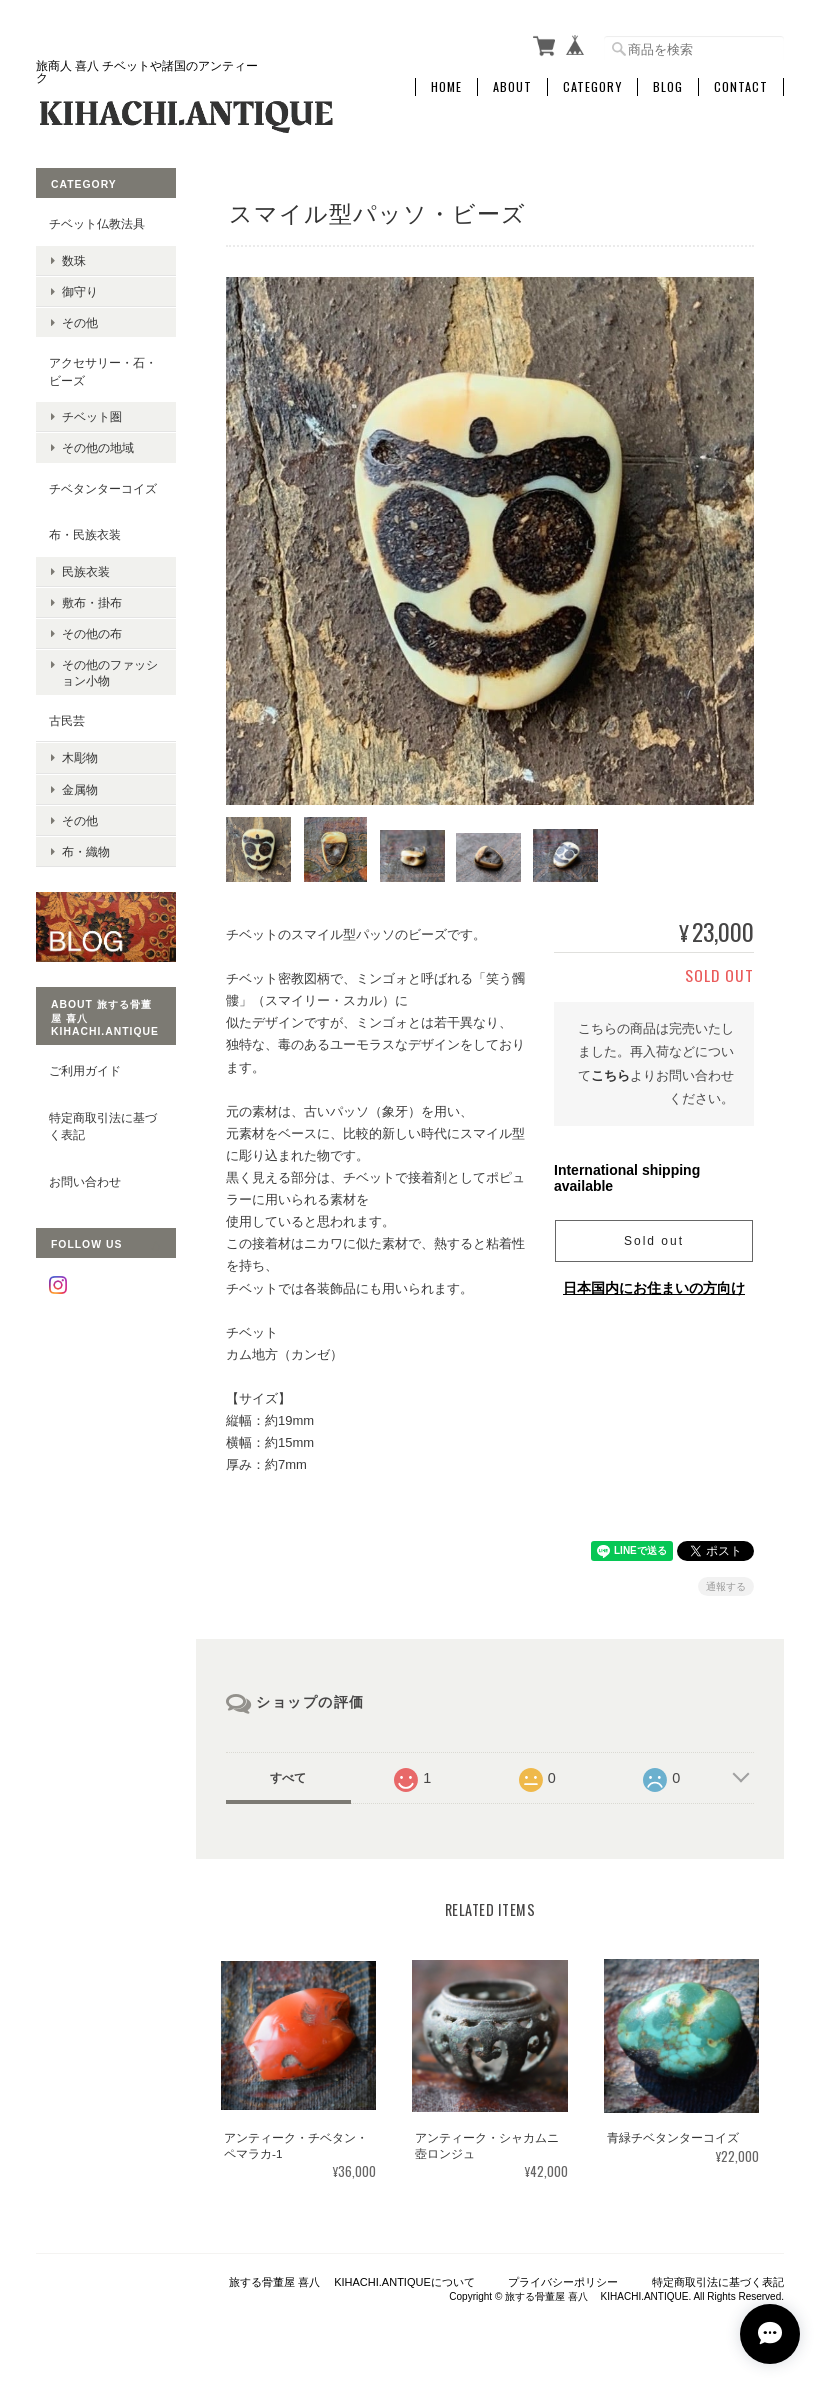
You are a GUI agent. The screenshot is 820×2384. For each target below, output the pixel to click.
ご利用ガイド (85, 1070)
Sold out (654, 1241)
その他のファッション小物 (110, 672)
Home (446, 87)
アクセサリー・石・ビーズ (103, 371)
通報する (726, 1586)
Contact (741, 87)
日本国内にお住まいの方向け (654, 1288)
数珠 (74, 260)
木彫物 (80, 757)
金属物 (80, 789)
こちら (610, 1075)
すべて (288, 1778)
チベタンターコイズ (103, 488)
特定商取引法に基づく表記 (103, 1126)
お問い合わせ (85, 1181)
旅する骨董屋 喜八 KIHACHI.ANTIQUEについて (352, 2282)
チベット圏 (92, 416)
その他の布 (92, 633)
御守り (80, 291)
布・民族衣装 (85, 534)
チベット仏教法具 (97, 223)
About (512, 87)
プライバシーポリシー (563, 2282)
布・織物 (86, 851)
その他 (80, 322)
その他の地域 (98, 447)
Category (592, 87)
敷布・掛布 (92, 602)
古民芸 (67, 720)
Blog (668, 87)
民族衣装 (86, 571)
